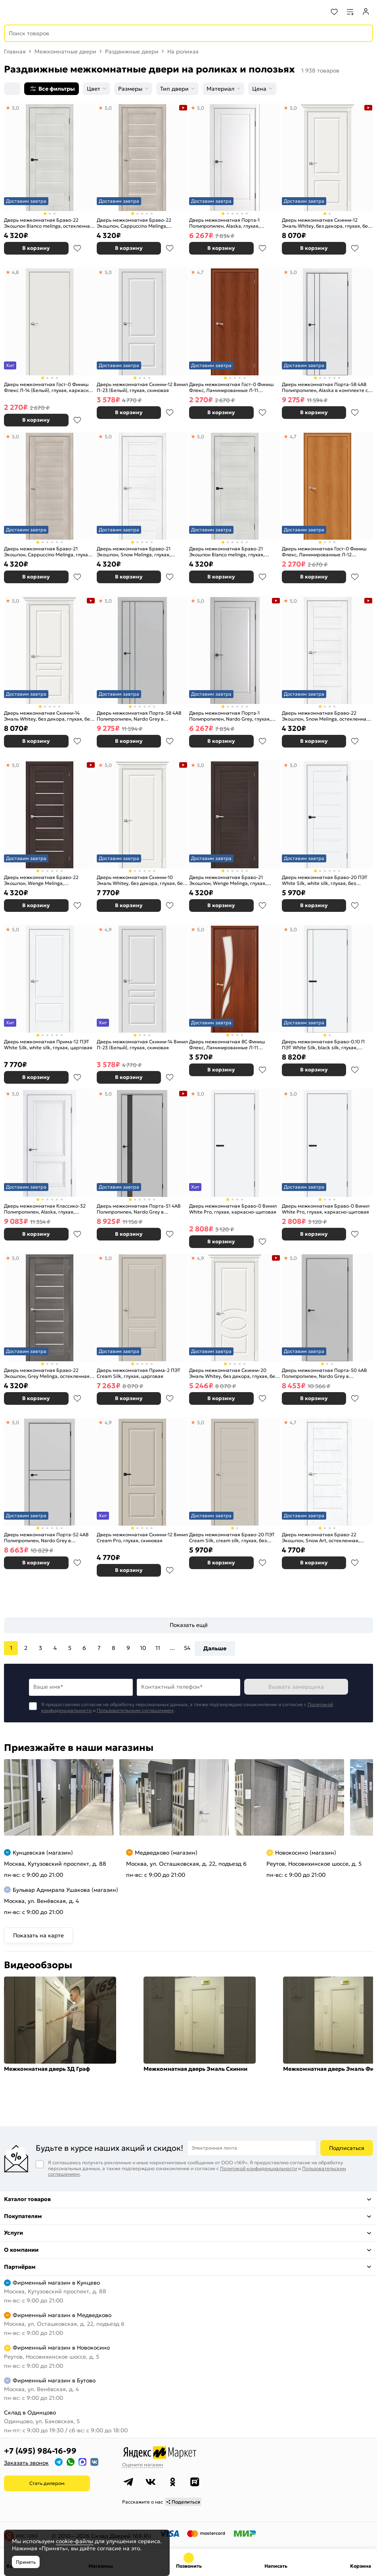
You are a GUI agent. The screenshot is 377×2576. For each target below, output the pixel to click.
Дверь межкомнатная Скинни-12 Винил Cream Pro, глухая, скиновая (142, 1538)
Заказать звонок (26, 2462)
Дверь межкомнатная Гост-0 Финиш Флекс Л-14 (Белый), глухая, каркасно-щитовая (48, 387)
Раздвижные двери (132, 51)
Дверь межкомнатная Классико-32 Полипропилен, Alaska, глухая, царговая (45, 1209)
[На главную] (36, 12)
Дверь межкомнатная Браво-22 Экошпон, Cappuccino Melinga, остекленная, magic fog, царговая (136, 223)
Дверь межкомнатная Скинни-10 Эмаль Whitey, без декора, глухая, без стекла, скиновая (141, 880)
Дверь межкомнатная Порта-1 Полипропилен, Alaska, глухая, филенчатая (224, 223)
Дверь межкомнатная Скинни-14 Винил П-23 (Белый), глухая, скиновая (142, 1045)
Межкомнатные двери (65, 51)
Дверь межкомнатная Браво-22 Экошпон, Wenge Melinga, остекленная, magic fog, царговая (43, 880)
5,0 (15, 108)
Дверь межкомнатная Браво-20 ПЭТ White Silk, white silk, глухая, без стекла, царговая (324, 880)
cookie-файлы (74, 2541)
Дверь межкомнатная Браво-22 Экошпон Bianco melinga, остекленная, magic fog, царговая (49, 223)
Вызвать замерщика (296, 1686)
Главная (15, 51)
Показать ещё (189, 1625)
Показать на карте (38, 1935)
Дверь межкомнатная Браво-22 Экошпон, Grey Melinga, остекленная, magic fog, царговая (47, 1373)
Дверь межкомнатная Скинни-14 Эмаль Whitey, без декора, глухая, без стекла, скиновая (48, 716)
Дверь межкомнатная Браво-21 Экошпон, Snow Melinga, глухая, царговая (133, 552)
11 (157, 1647)
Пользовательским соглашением (135, 1710)
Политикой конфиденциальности (258, 2168)
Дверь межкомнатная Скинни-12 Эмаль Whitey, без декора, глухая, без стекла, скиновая (326, 223)
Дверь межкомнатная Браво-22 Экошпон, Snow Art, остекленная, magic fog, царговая (321, 1538)
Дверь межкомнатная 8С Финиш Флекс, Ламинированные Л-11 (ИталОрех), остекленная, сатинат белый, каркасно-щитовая (229, 1045)
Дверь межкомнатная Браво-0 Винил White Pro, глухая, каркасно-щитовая (233, 1209)
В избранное (77, 248)
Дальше (214, 1648)
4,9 (108, 929)
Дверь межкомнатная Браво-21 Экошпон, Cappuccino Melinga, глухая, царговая (48, 552)
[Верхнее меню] (11, 12)
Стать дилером (47, 2483)
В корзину (36, 248)
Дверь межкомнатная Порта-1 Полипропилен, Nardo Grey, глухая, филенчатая (230, 716)
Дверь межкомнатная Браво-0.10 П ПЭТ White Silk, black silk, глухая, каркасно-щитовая (323, 1045)
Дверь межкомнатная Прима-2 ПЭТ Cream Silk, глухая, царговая (138, 1373)
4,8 (15, 272)
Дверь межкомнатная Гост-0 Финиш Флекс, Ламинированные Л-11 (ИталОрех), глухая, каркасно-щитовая (231, 387)
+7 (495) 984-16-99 (40, 2451)
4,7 (200, 272)
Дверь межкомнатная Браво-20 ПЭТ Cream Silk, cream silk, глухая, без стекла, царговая (232, 1538)
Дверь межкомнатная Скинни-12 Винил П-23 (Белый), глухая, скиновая (142, 387)
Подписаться (346, 2148)
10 (143, 1647)
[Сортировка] (12, 88)
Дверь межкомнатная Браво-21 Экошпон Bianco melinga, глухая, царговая (226, 552)
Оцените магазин (142, 2465)
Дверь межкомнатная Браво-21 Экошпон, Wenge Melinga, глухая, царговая (227, 880)
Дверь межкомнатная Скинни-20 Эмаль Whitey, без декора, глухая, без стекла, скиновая (233, 1373)
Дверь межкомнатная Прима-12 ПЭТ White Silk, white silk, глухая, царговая (48, 1045)
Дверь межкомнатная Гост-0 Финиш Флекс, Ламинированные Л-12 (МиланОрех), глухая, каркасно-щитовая (324, 552)
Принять (26, 2562)
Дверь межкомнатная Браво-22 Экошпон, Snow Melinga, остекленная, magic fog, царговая (326, 716)
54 (187, 1647)
